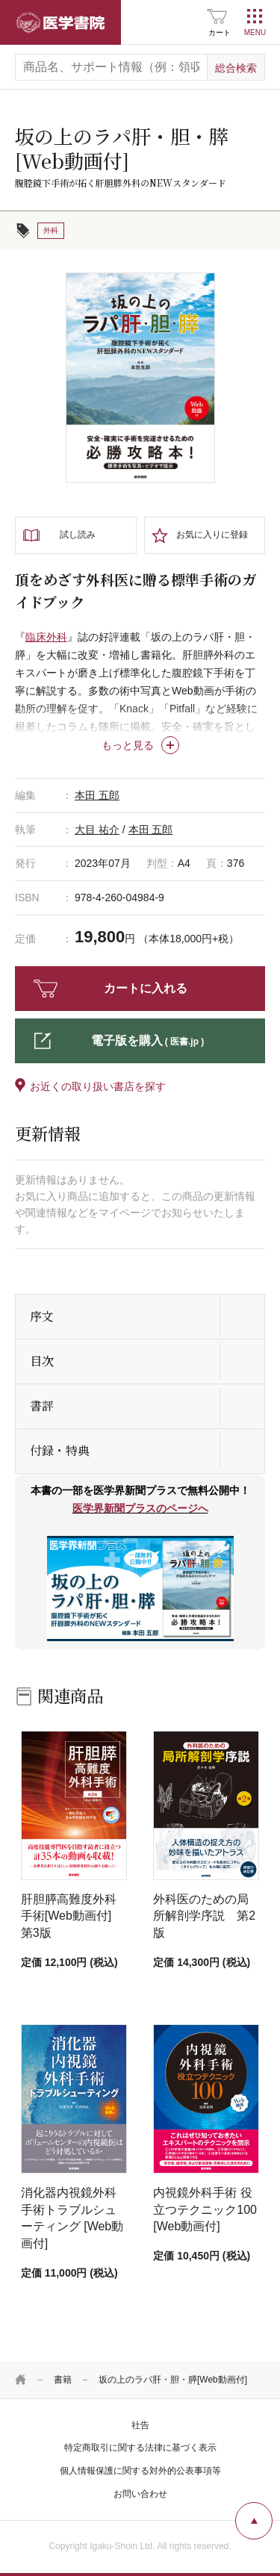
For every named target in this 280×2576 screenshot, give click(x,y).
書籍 (63, 2379)
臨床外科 (46, 637)
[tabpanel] (140, 378)
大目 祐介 (97, 830)
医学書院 (60, 22)
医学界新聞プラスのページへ (140, 1508)
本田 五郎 (97, 795)
